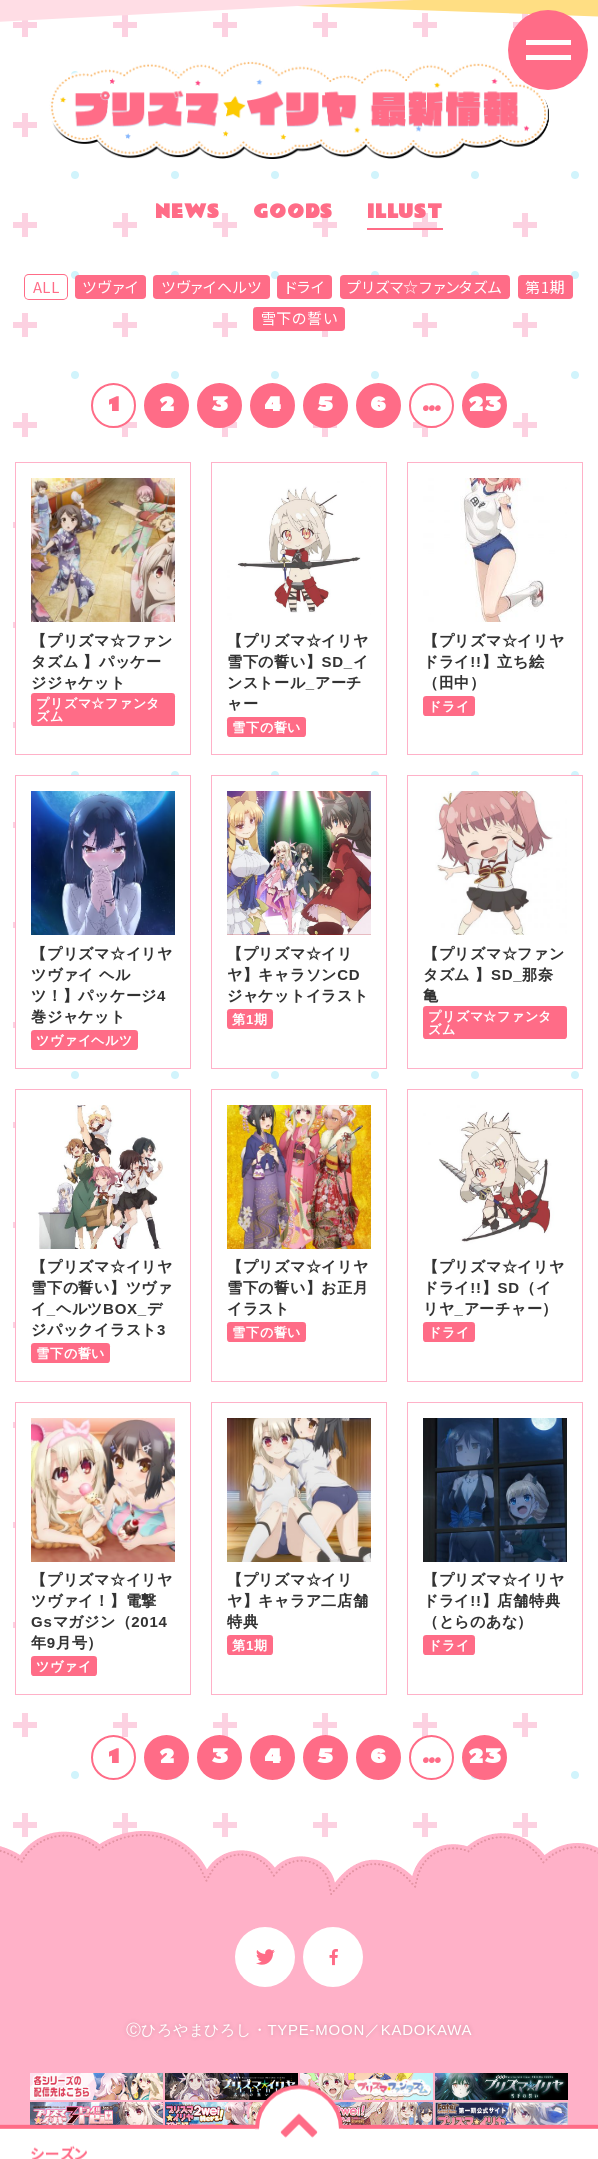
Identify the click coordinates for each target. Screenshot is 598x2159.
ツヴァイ (110, 287)
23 (485, 405)
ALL (46, 287)
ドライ (305, 287)
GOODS (293, 215)
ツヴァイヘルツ (211, 287)
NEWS (187, 215)
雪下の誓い (299, 318)
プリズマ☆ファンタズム (424, 287)
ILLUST (405, 215)
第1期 (545, 287)
